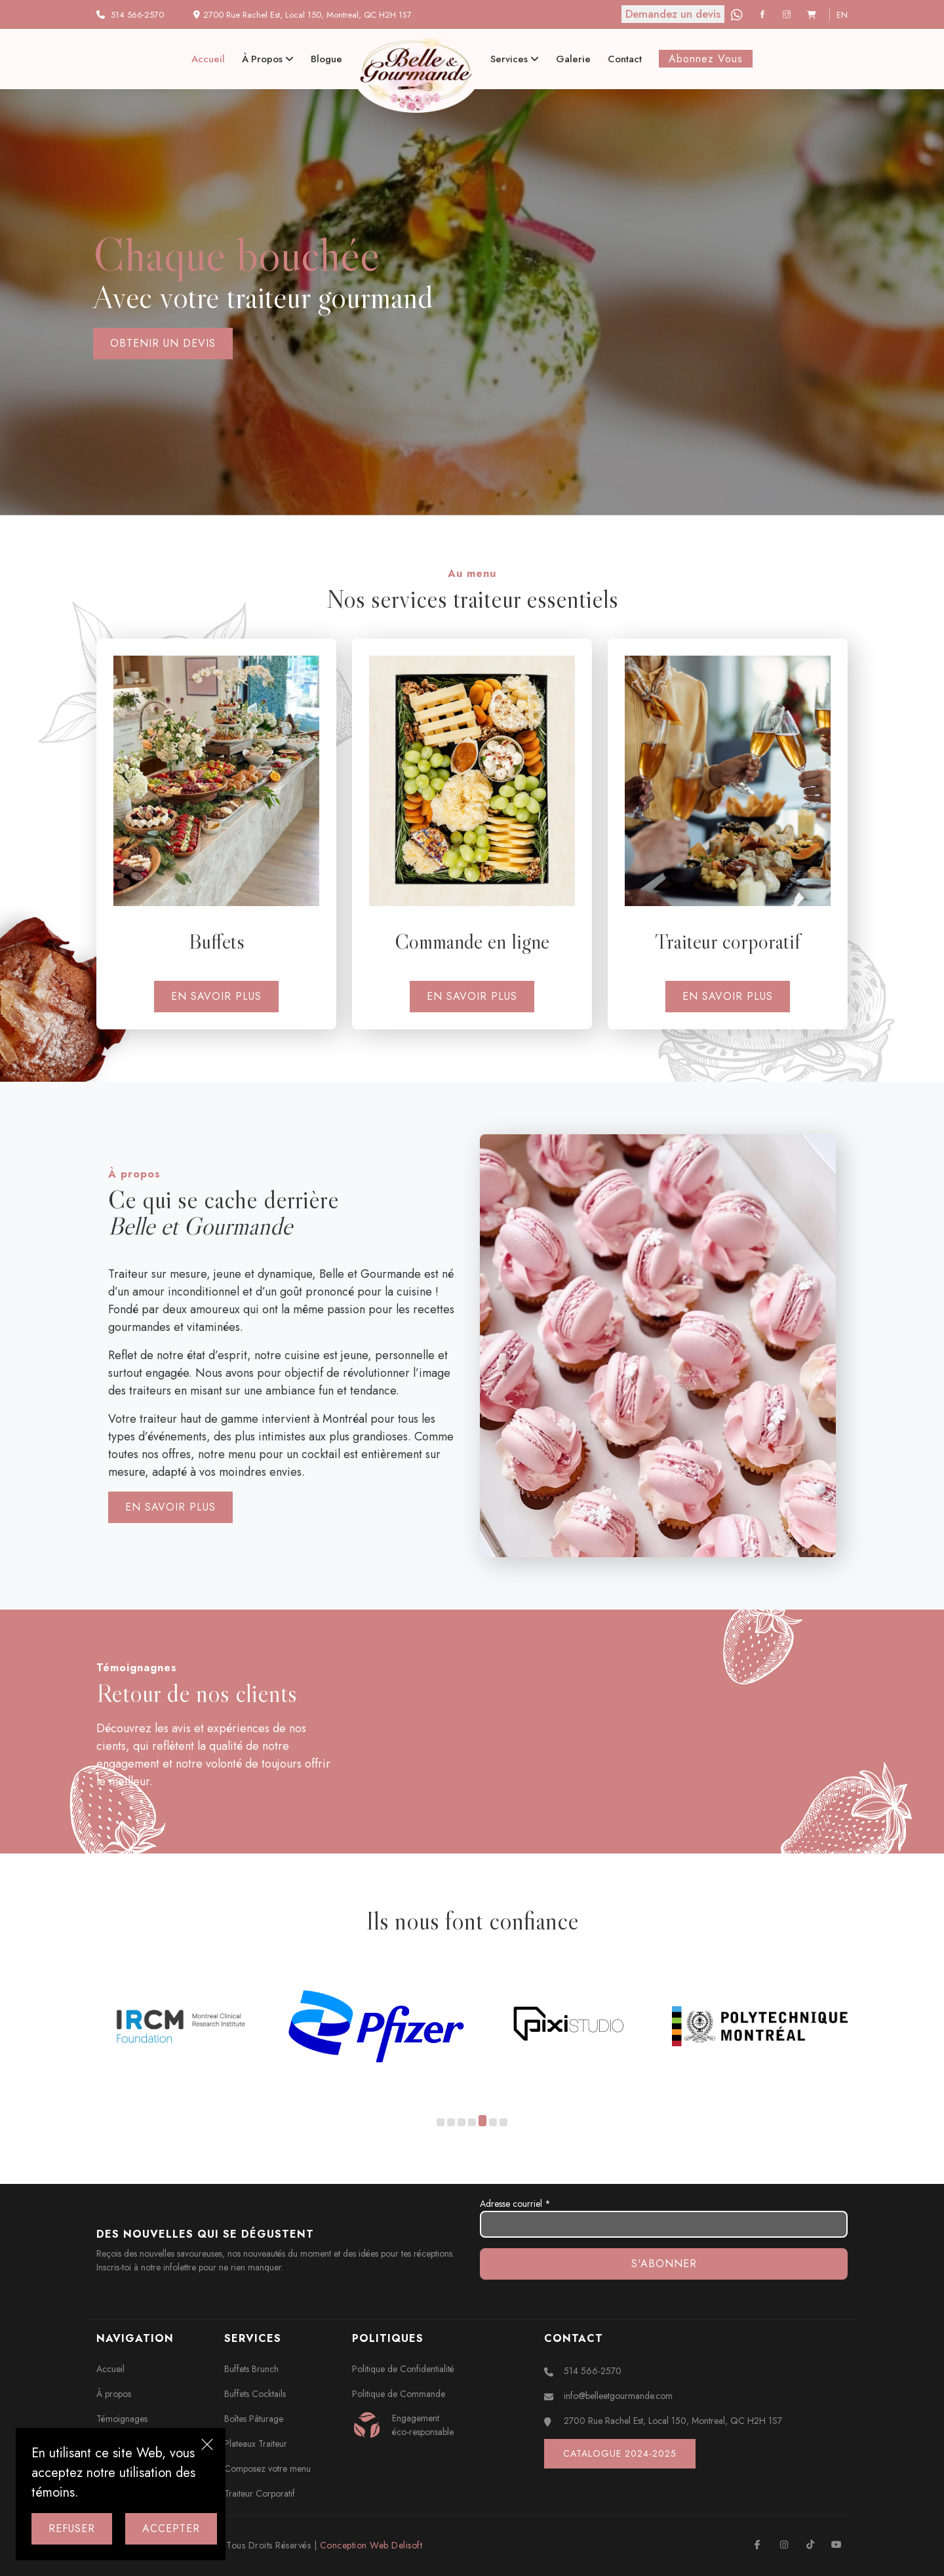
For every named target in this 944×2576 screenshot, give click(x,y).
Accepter (171, 2528)
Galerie (573, 59)
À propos (268, 59)
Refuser (72, 2528)
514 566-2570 (137, 15)
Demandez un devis (672, 14)
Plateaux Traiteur (255, 2443)
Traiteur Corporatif (259, 2493)
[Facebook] (764, 15)
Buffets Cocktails (255, 2393)
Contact (625, 59)
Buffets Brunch (251, 2368)
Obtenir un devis (163, 343)
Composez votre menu (267, 2468)
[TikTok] (809, 2544)
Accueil (208, 59)
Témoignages (122, 2418)
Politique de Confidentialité (403, 2368)
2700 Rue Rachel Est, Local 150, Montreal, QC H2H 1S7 (673, 2420)
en (842, 15)
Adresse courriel (664, 2217)
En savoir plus (216, 996)
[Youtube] (836, 2544)
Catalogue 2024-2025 (620, 2453)
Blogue (326, 59)
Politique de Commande (398, 2393)
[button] (440, 2122)
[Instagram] (788, 15)
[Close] (207, 2446)
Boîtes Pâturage (253, 2418)
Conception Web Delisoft (371, 2545)
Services (514, 59)
